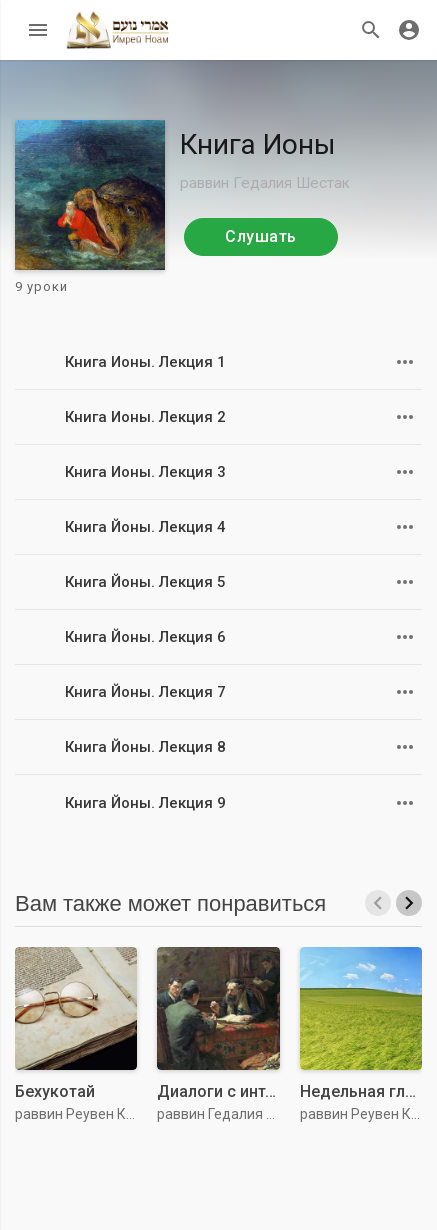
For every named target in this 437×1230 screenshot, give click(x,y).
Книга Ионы (258, 144)
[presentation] (378, 903)
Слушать (261, 236)
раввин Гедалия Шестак (270, 182)
